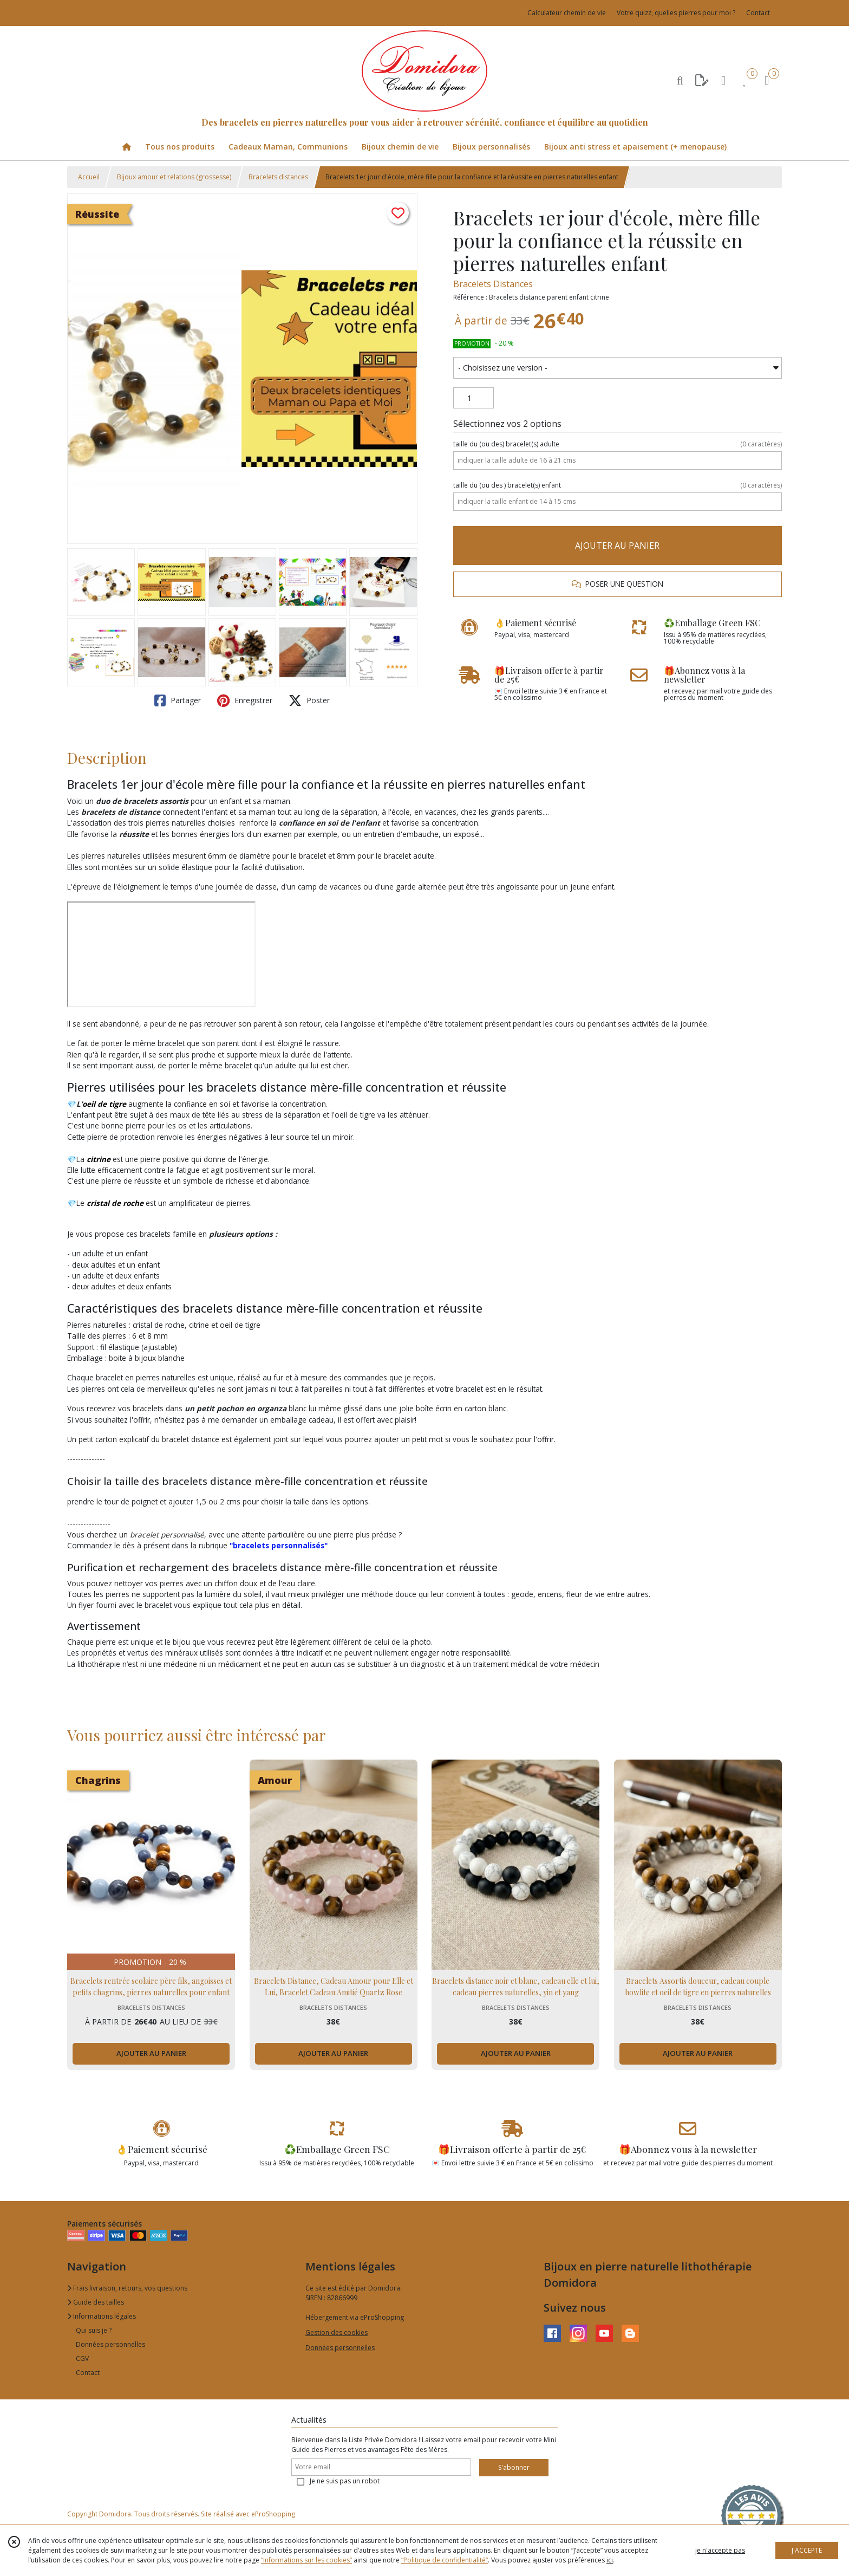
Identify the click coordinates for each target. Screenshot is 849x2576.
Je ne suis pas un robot (345, 2481)
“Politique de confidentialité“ (444, 2560)
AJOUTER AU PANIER (617, 545)
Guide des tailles (95, 2302)
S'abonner (514, 2467)
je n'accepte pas (720, 2550)
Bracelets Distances (493, 284)
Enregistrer (244, 700)
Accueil (89, 176)
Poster (309, 700)
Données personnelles (110, 2344)
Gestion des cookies (336, 2332)
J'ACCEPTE (807, 2550)
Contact (758, 12)
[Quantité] (473, 398)
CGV (82, 2358)
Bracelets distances (278, 176)
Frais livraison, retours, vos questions (127, 2288)
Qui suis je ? (94, 2330)
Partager (177, 700)
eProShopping (273, 2514)
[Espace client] (723, 80)
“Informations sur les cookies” (306, 2560)
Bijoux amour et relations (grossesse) (174, 176)
